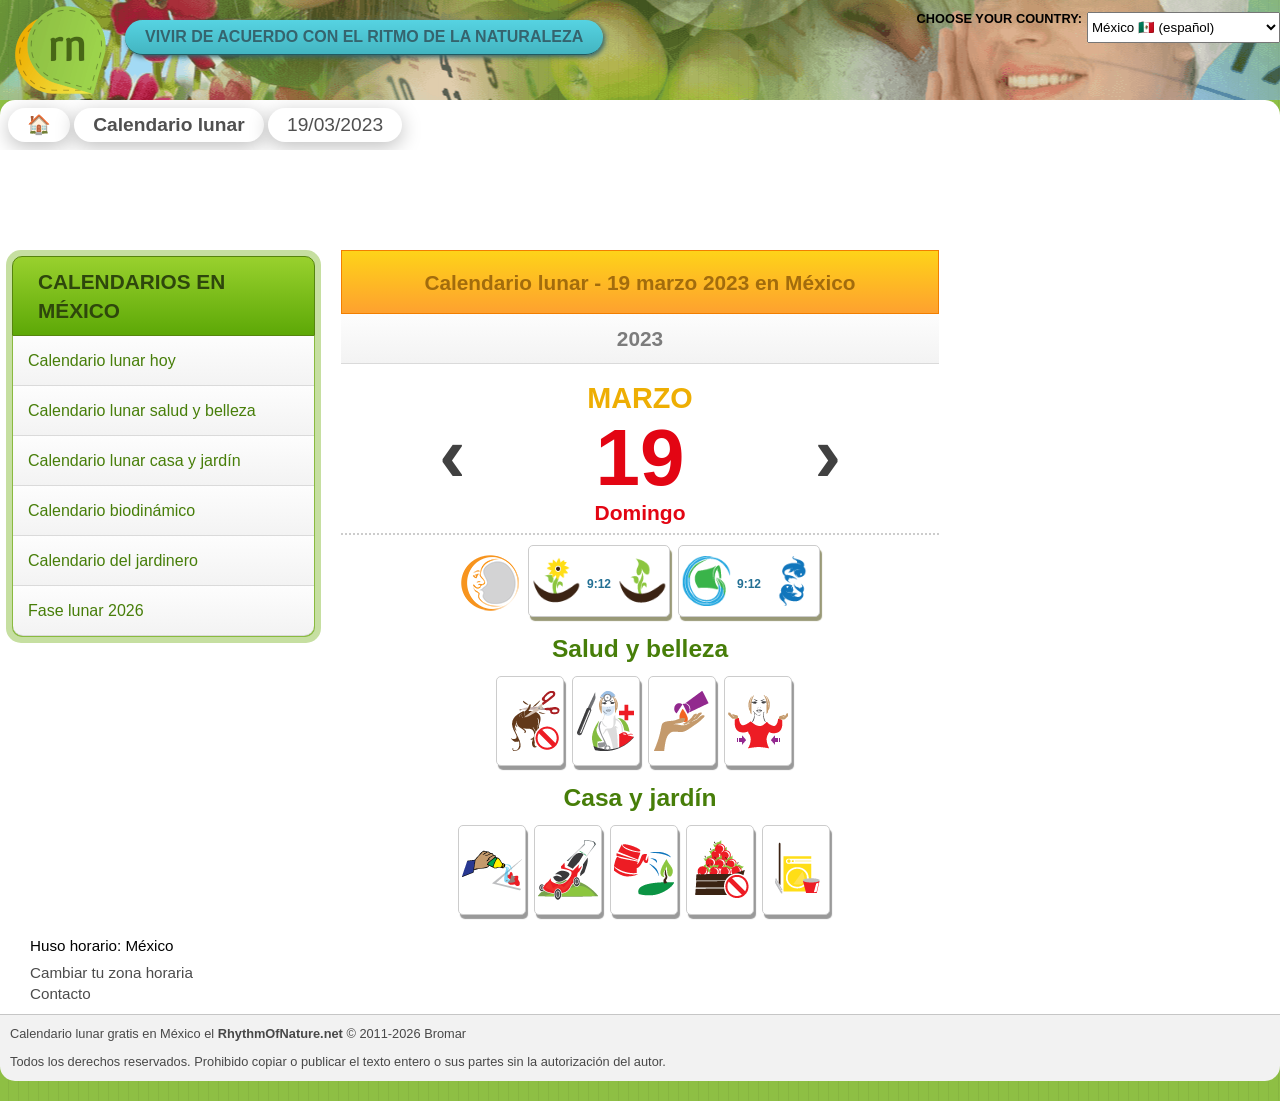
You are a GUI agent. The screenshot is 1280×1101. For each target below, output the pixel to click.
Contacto (60, 993)
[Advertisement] (163, 778)
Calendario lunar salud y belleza (142, 410)
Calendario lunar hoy (102, 360)
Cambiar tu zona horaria (111, 972)
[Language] (1183, 27)
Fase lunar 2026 (86, 610)
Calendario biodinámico (111, 510)
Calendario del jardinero (113, 560)
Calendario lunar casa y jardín (134, 460)
